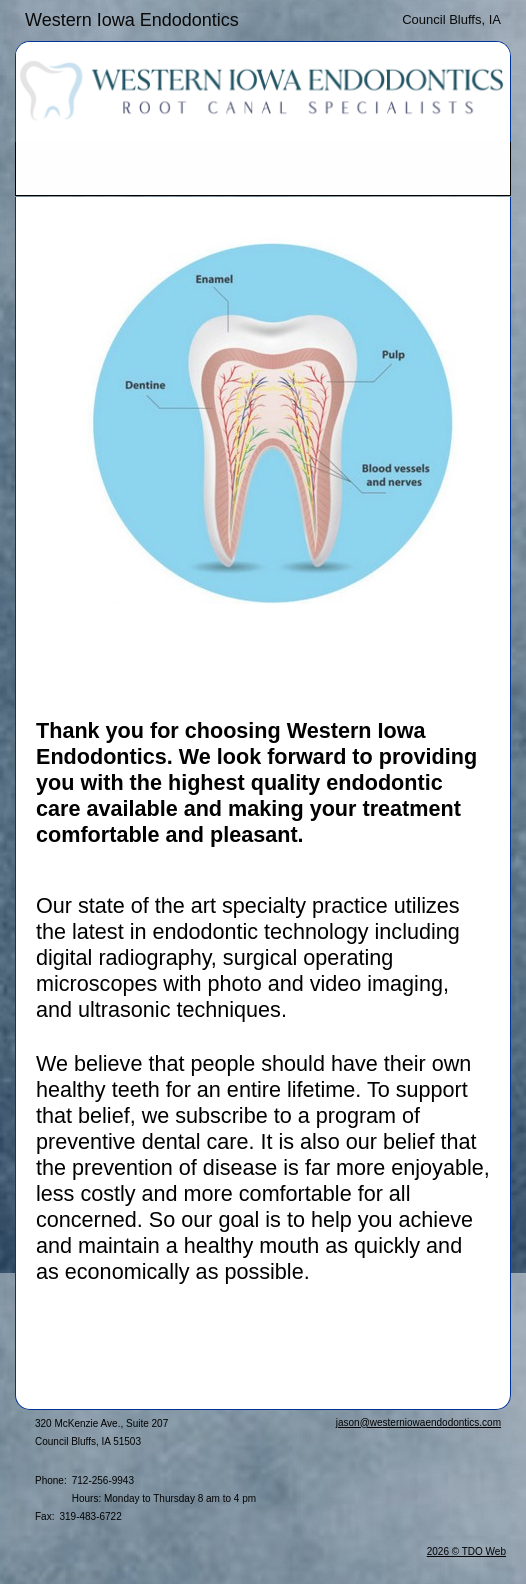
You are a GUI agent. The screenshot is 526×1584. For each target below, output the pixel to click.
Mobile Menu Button (32, 169)
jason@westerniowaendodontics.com (418, 1422)
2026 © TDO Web (466, 1551)
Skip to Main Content (70, 17)
